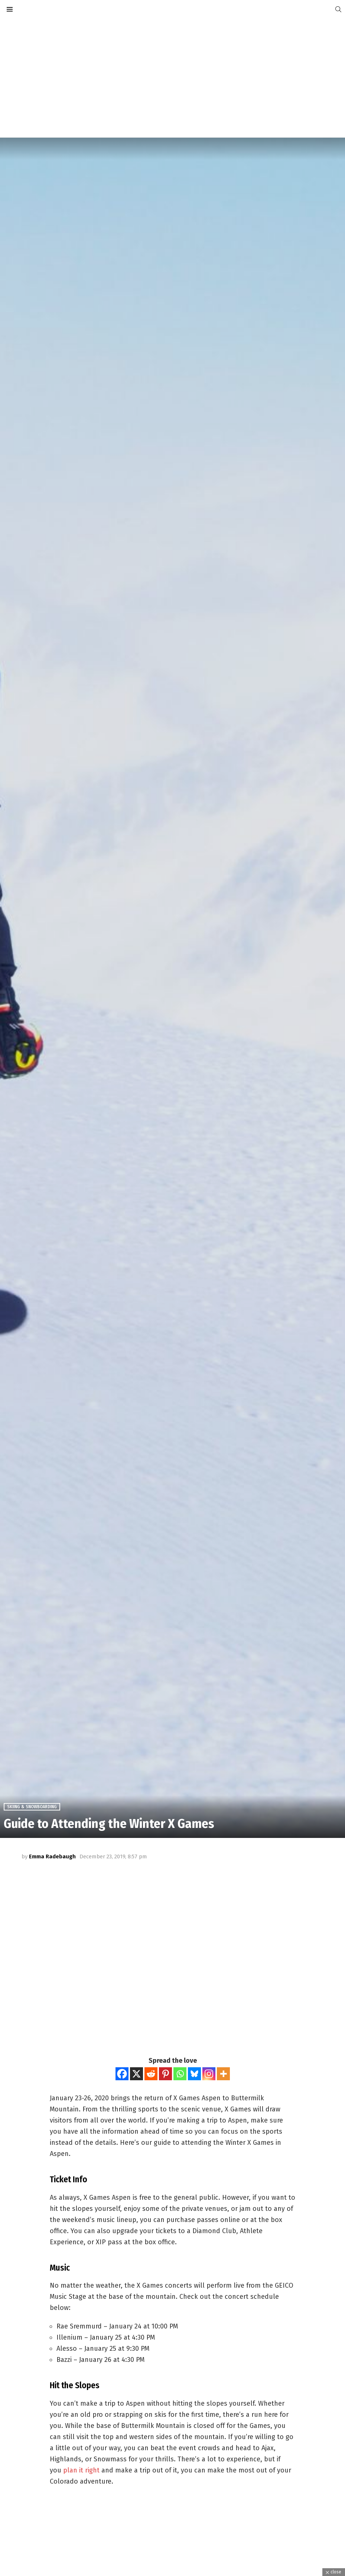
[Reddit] (150, 2073)
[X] (136, 2073)
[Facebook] (121, 2073)
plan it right (81, 2470)
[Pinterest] (165, 2073)
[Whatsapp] (179, 2073)
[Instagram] (208, 2073)
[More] (223, 2073)
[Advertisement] (172, 78)
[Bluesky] (194, 2073)
